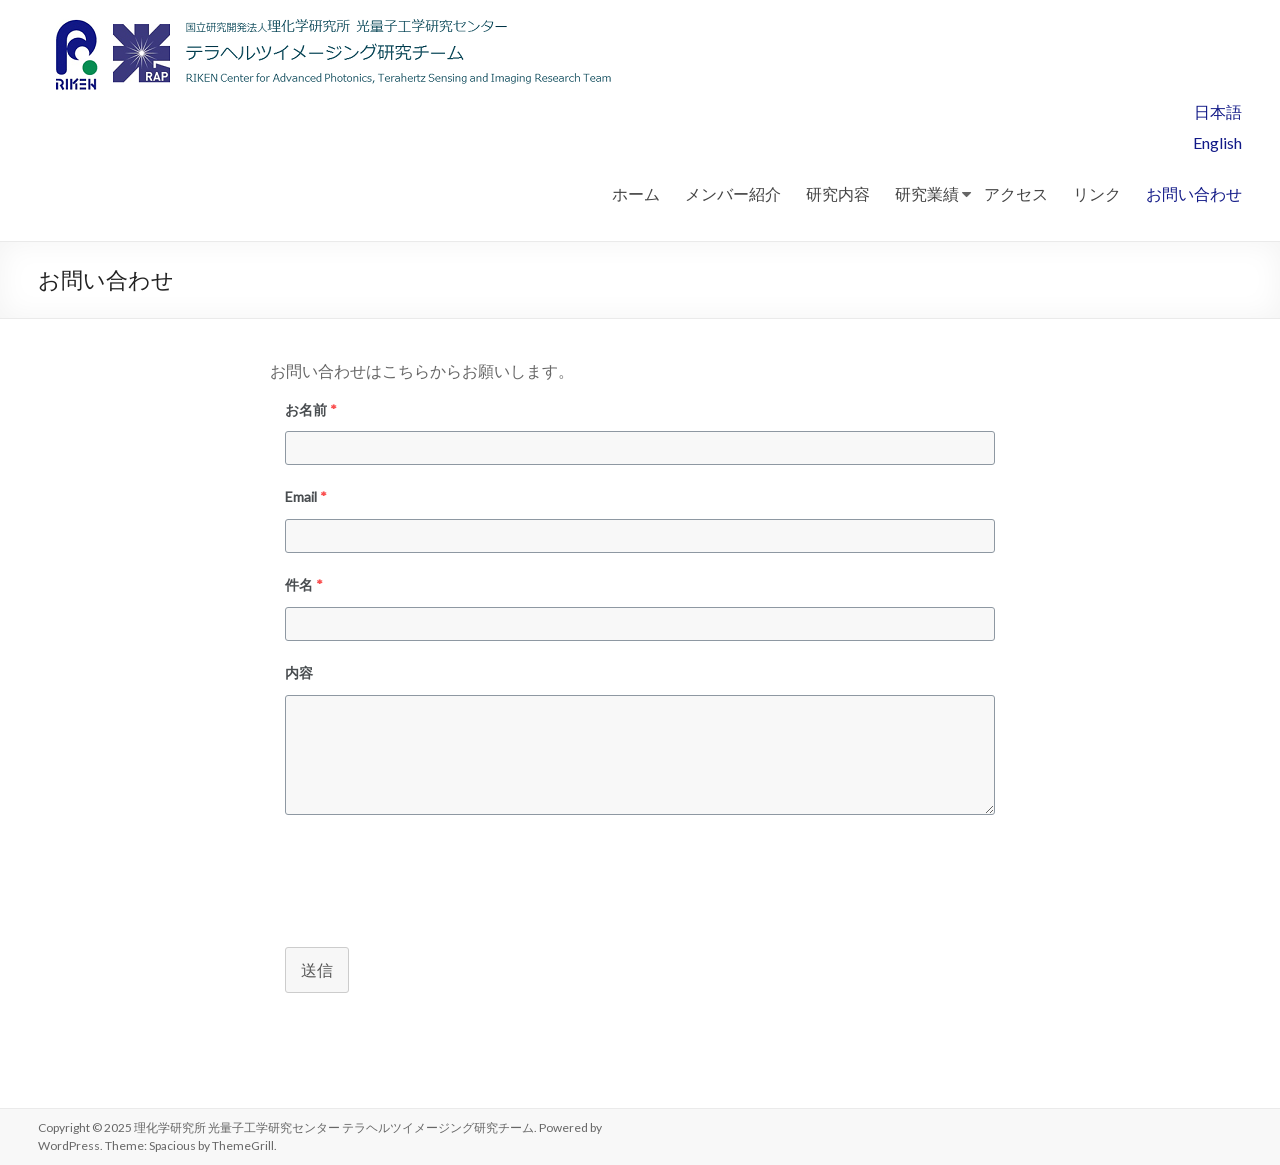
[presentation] (422, 878)
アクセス (1016, 193)
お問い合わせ (1194, 193)
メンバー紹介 (733, 193)
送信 (317, 969)
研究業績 (927, 193)
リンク (1097, 193)
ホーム (636, 193)
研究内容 (838, 193)
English (1217, 142)
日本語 (1218, 111)
